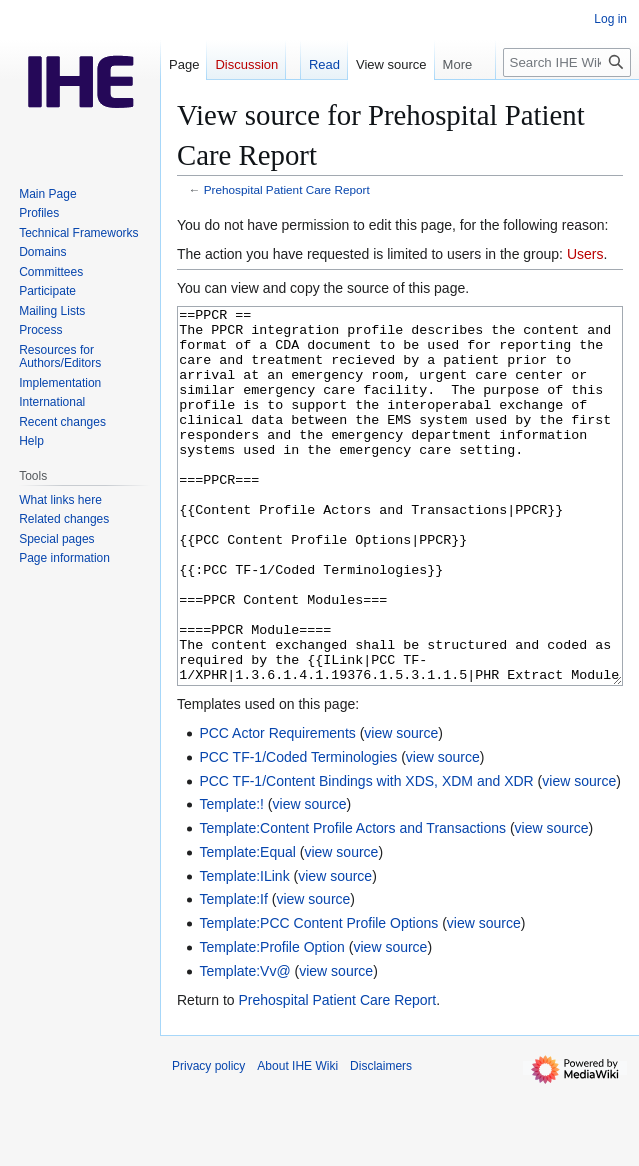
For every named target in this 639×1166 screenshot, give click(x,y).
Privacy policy (208, 1141)
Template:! (231, 879)
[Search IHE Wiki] (567, 62)
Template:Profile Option (272, 1022)
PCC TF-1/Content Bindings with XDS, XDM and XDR (366, 856)
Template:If (233, 974)
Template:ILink (244, 951)
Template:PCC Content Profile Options (318, 998)
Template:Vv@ (244, 1046)
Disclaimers (381, 1141)
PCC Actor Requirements (277, 808)
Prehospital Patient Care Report (287, 189)
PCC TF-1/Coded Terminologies (298, 832)
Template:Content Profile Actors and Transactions (352, 903)
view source (401, 808)
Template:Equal (247, 927)
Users (585, 254)
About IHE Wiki (297, 1141)
